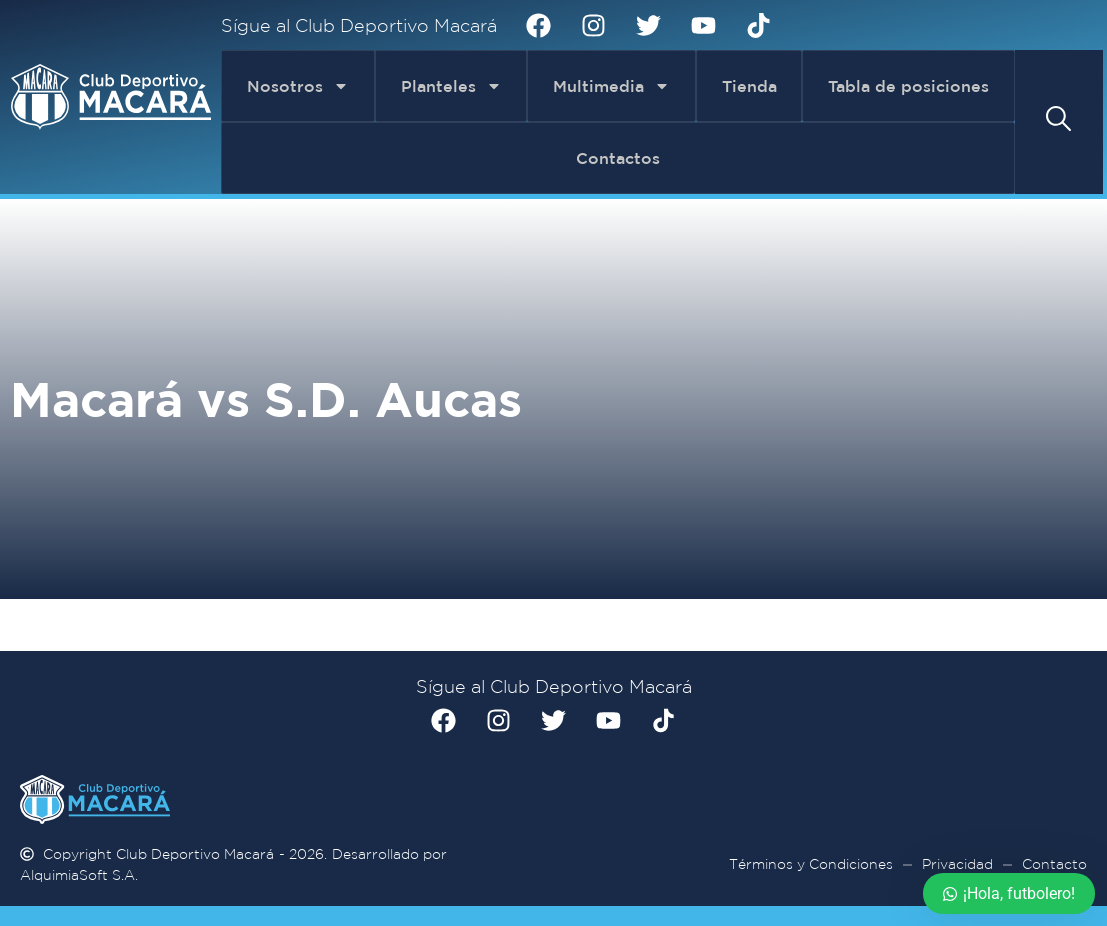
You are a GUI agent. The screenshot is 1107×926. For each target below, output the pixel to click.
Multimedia (611, 86)
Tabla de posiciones (908, 86)
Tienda (749, 86)
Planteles (451, 86)
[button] (1058, 118)
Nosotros (298, 86)
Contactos (618, 158)
